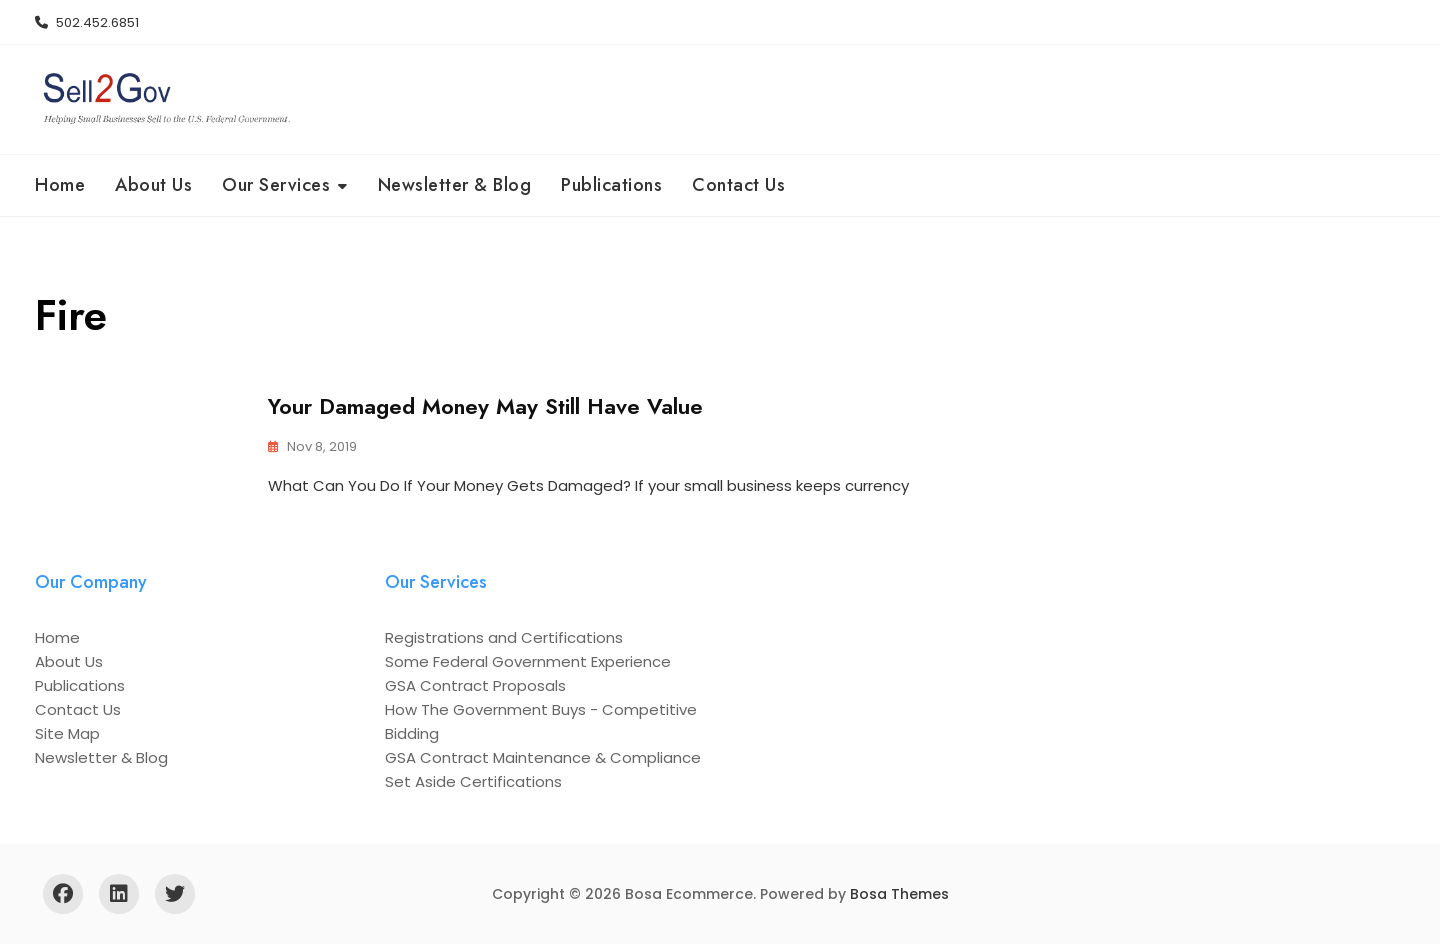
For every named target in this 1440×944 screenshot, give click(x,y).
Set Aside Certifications (473, 781)
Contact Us (738, 185)
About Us (153, 185)
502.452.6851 (87, 22)
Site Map (67, 733)
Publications (611, 185)
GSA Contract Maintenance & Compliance (543, 757)
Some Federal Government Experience (528, 661)
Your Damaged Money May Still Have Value (485, 406)
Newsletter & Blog (455, 185)
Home (60, 185)
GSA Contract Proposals (475, 685)
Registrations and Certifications (504, 637)
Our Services (276, 185)
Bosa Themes (899, 894)
